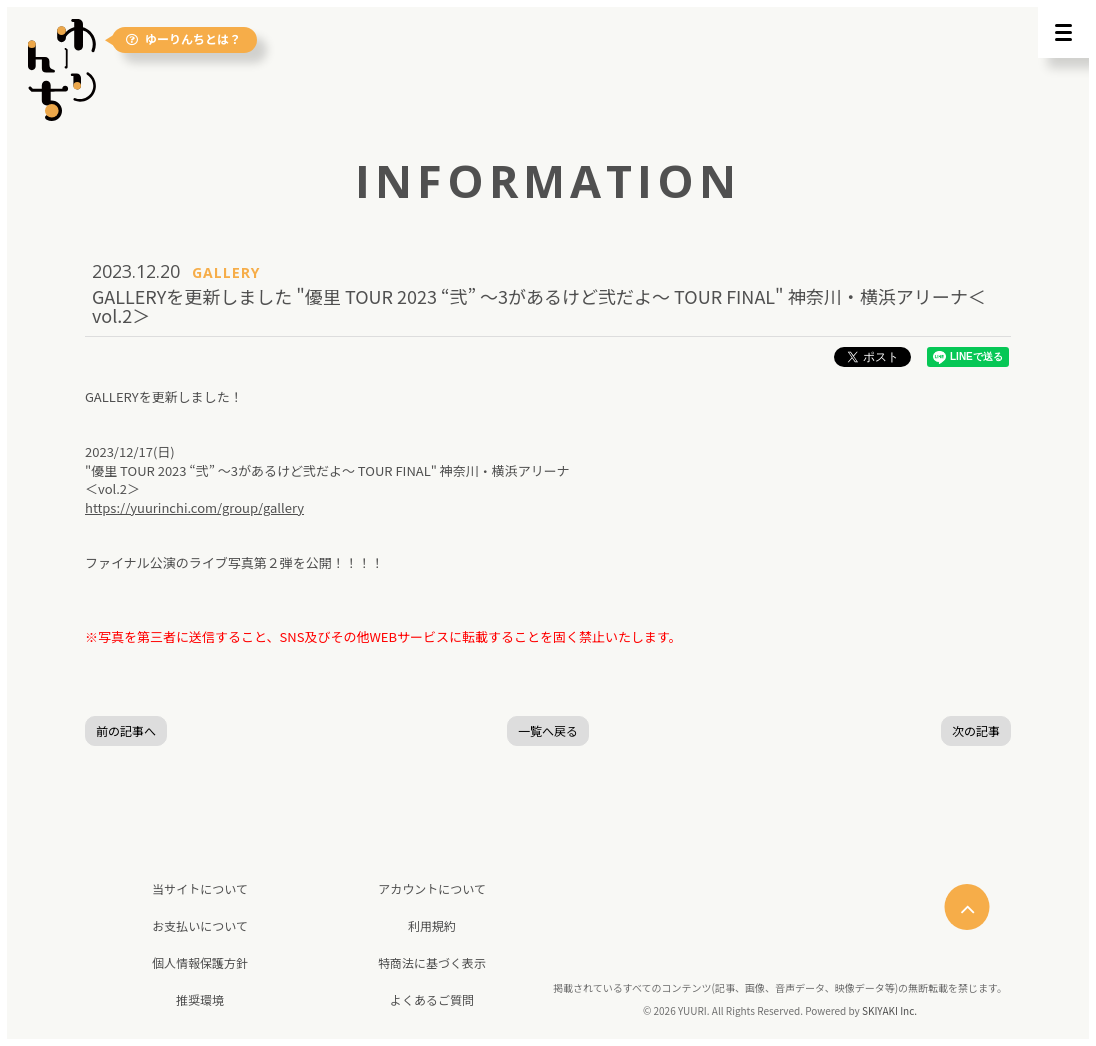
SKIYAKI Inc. (889, 1010)
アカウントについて (432, 888)
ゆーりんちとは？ (183, 39)
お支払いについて (200, 925)
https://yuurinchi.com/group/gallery (194, 507)
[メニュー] (1063, 32)
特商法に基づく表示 (432, 962)
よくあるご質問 (432, 999)
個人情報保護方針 (200, 962)
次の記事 (976, 730)
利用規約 (432, 925)
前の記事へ (126, 730)
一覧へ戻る (548, 730)
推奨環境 (200, 999)
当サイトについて (200, 888)
